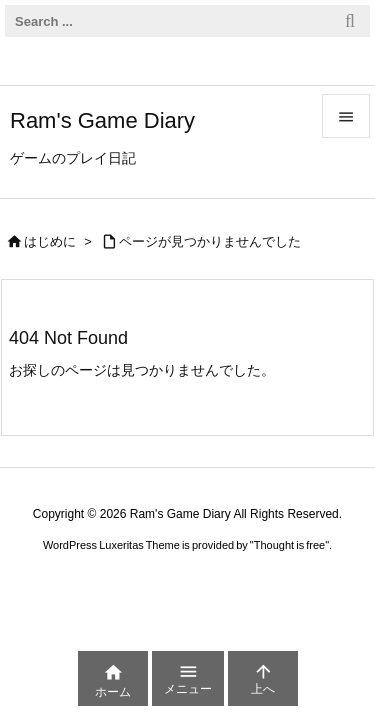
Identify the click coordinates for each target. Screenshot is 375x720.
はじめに (50, 241)
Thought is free (289, 545)
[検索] (350, 21)
